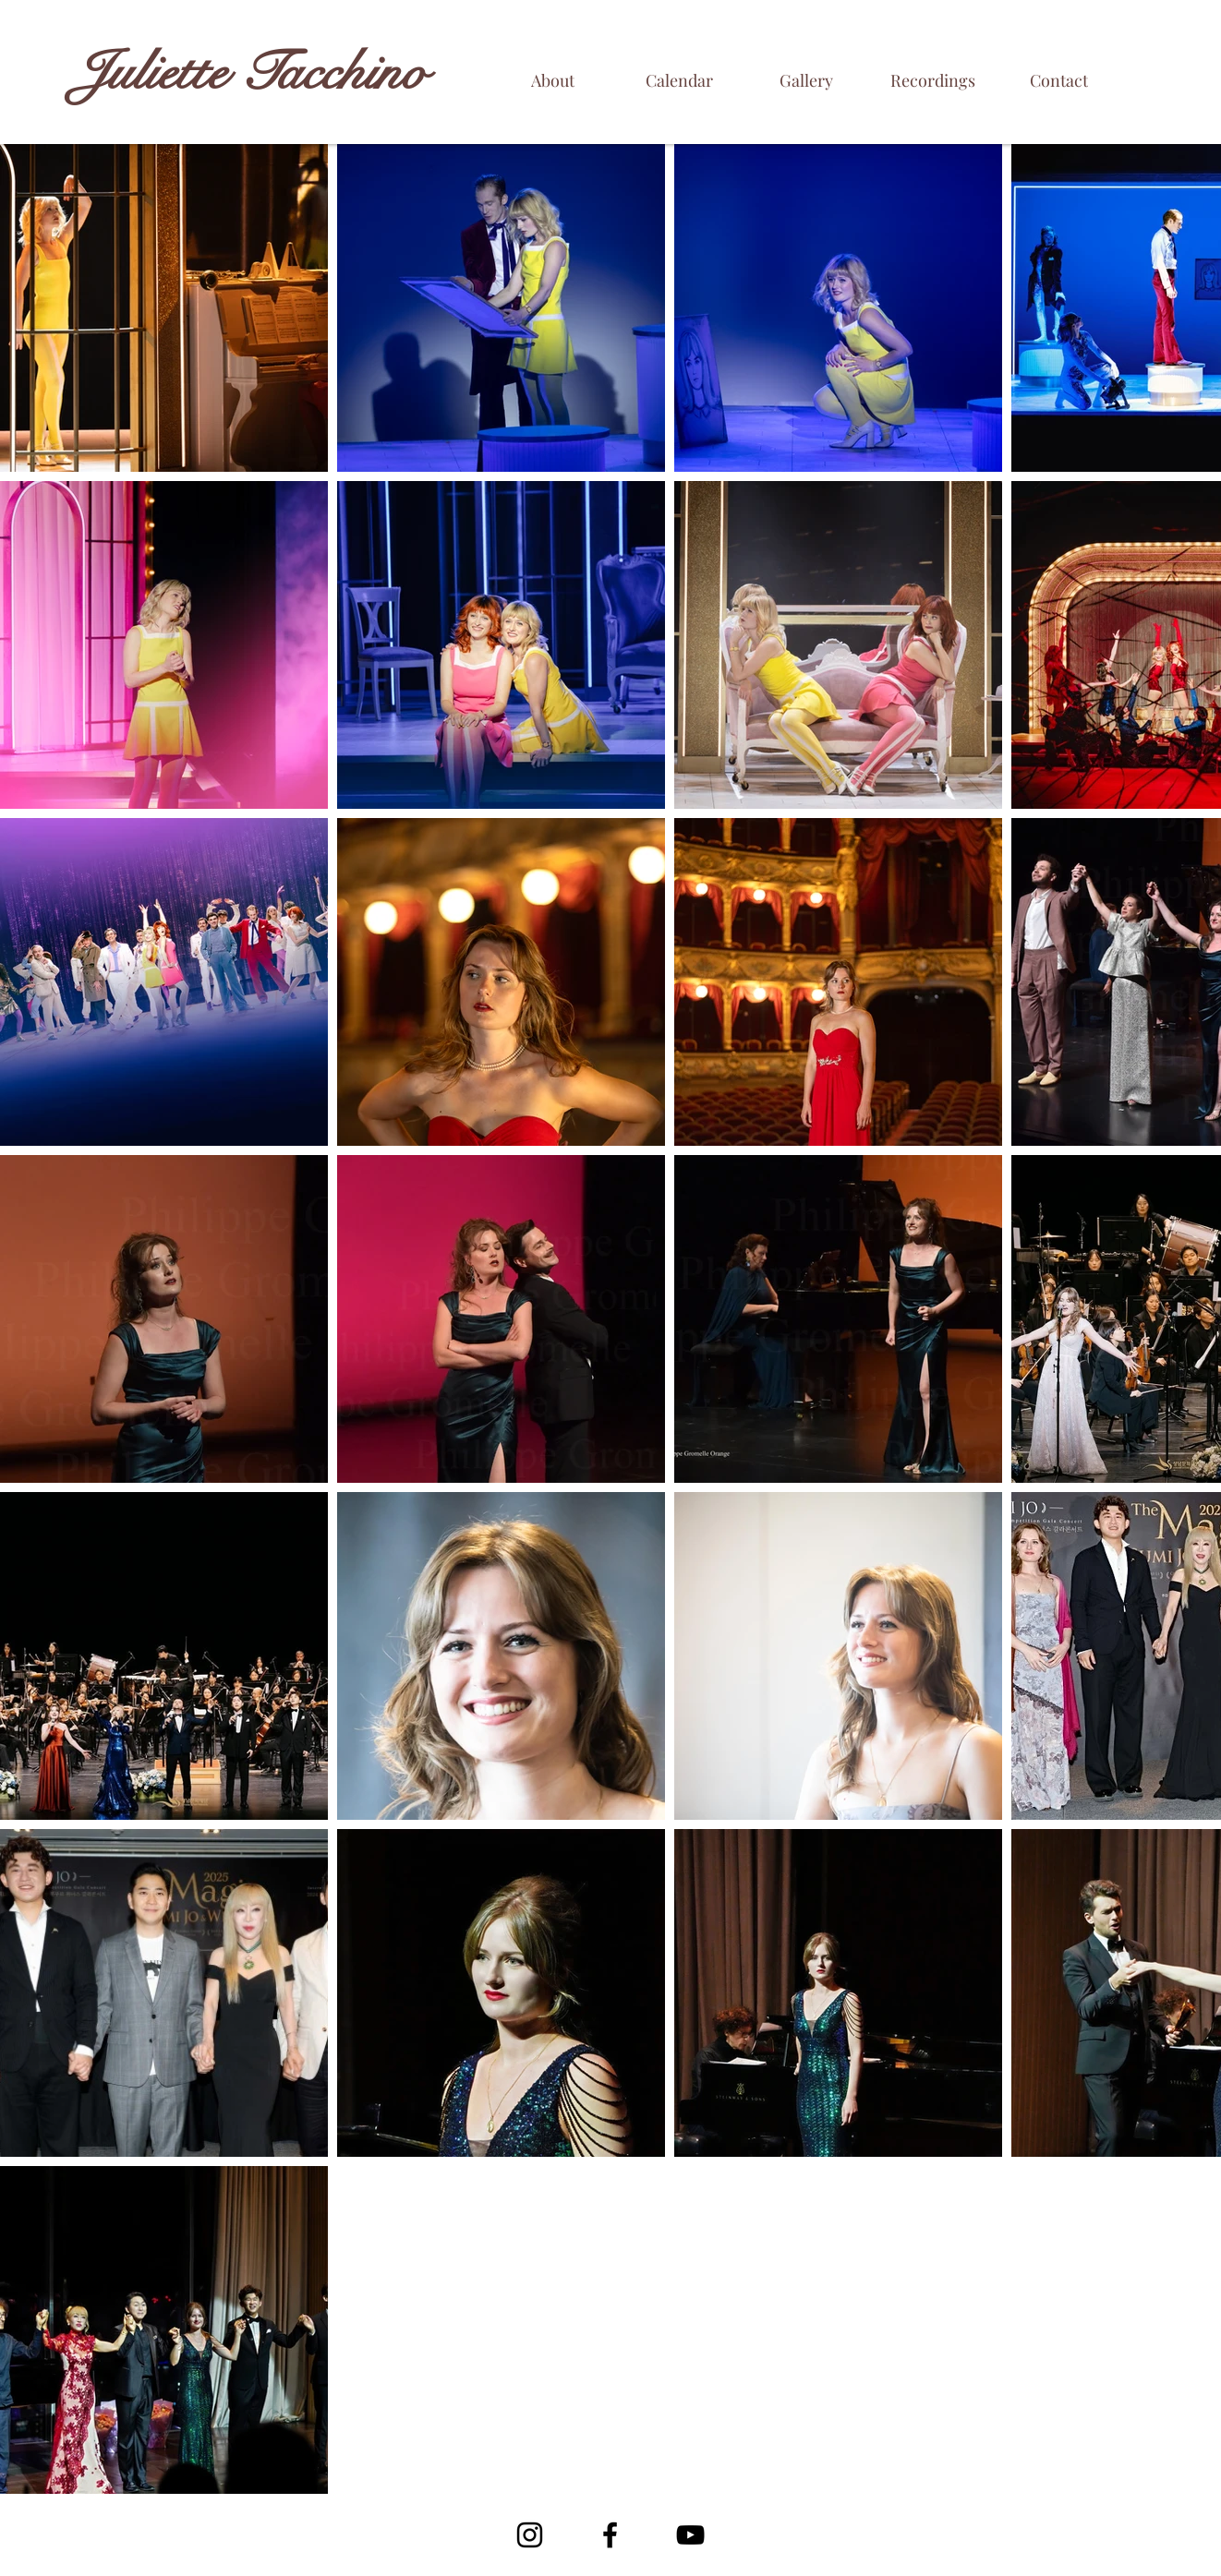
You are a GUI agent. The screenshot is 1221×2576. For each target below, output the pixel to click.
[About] (553, 80)
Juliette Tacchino (251, 72)
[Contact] (1059, 80)
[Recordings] (932, 80)
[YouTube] (690, 2535)
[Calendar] (679, 80)
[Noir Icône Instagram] (530, 2535)
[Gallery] (806, 80)
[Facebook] (610, 2535)
